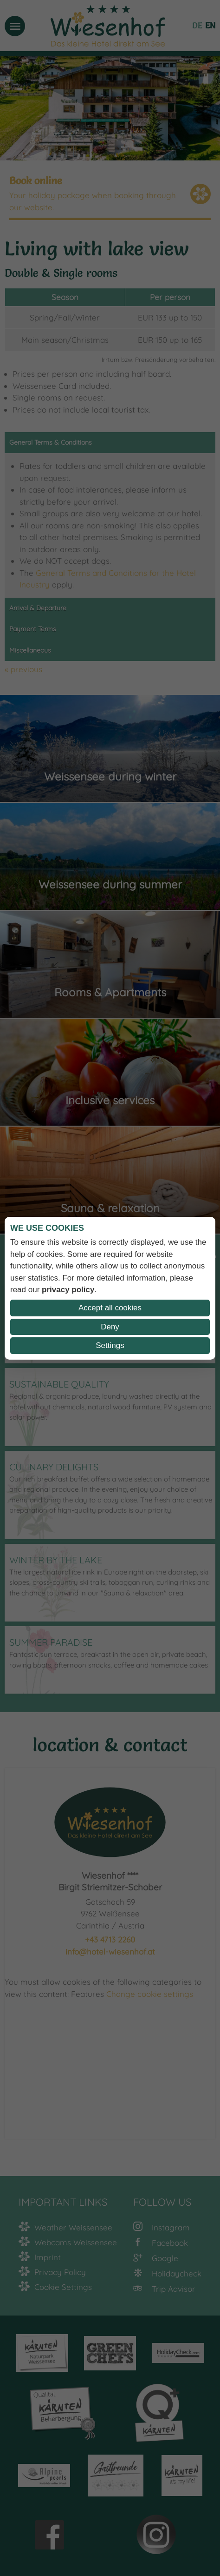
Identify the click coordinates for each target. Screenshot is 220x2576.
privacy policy (68, 1289)
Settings (110, 1345)
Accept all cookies (110, 1307)
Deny (110, 1326)
